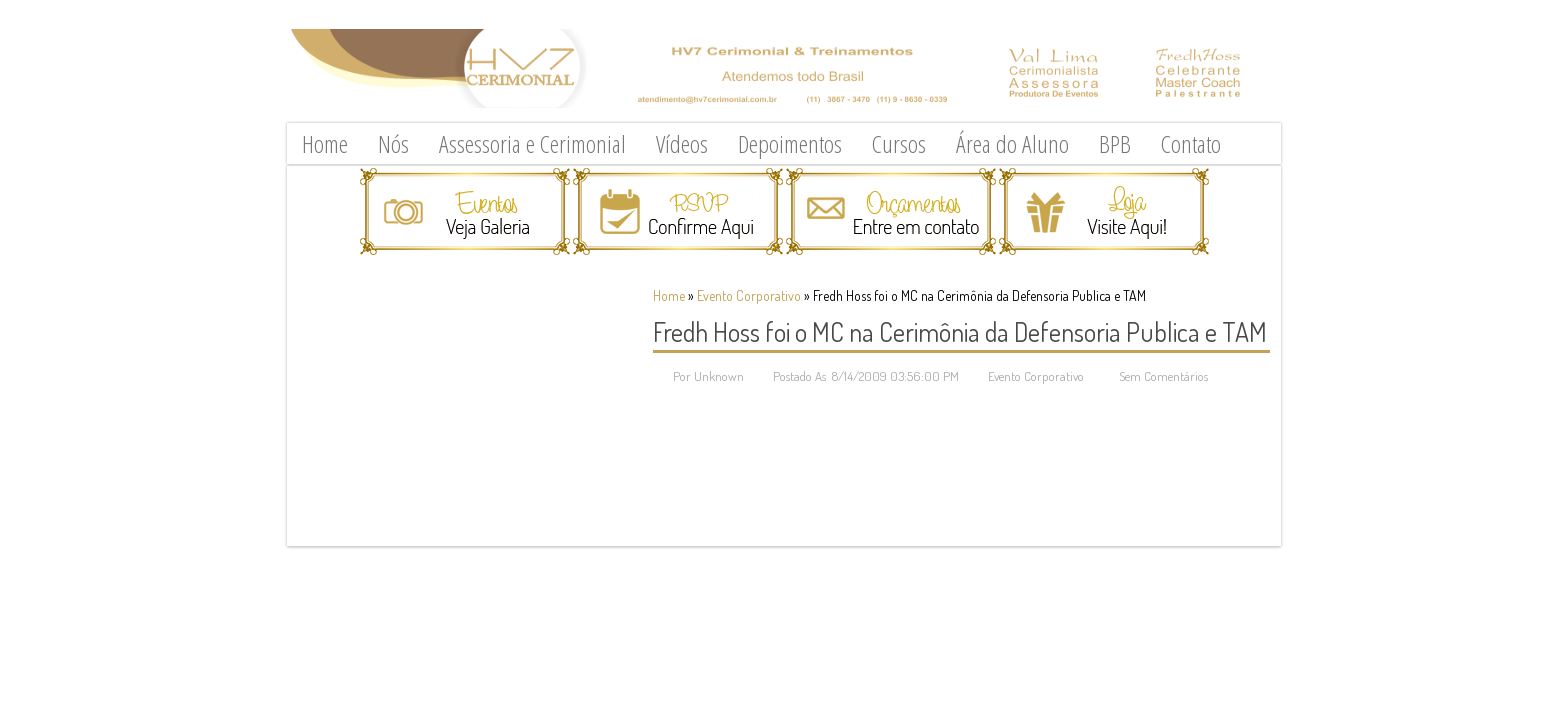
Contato (1191, 143)
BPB (1115, 143)
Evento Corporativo (749, 295)
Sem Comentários (1163, 376)
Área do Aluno (1012, 143)
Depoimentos (790, 143)
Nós (393, 143)
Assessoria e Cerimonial (532, 143)
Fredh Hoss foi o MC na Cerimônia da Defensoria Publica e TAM (960, 331)
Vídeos (682, 143)
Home (325, 143)
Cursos (899, 143)
